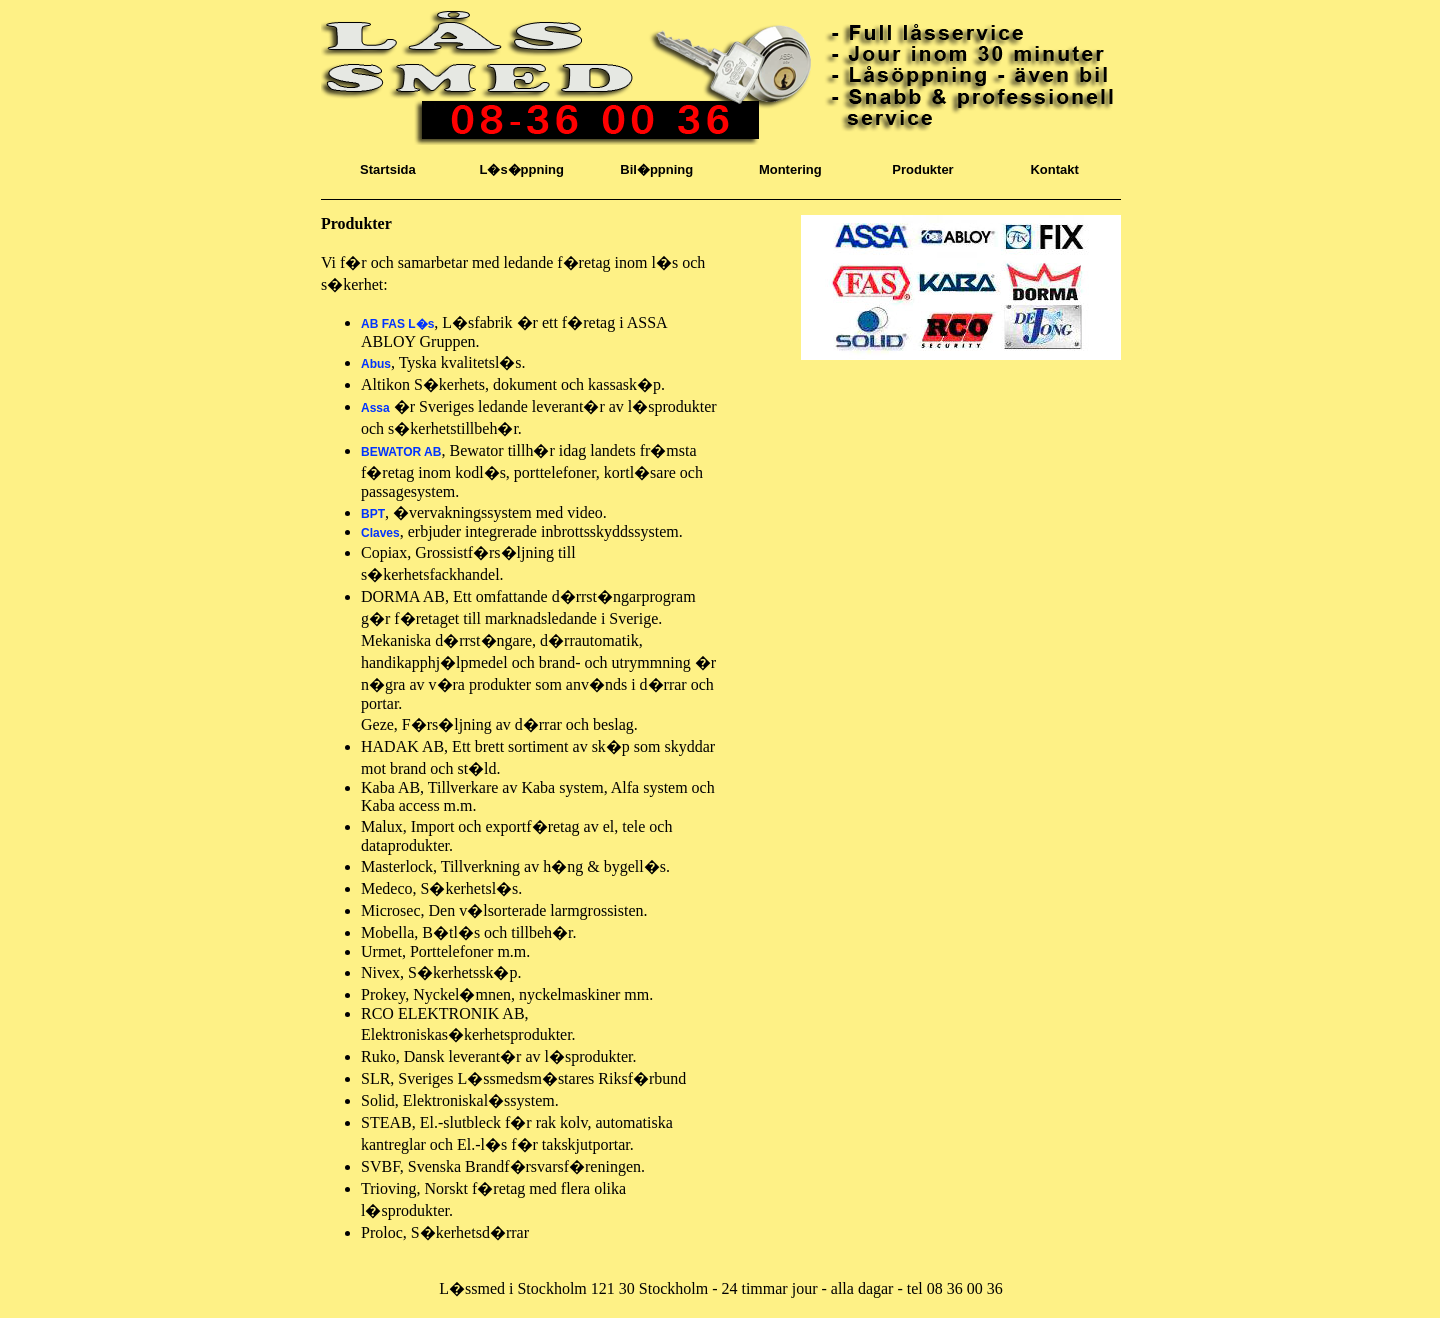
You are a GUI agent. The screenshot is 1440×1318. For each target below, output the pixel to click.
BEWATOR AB (401, 452)
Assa (375, 408)
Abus (376, 364)
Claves (380, 533)
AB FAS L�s (397, 324)
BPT (373, 514)
